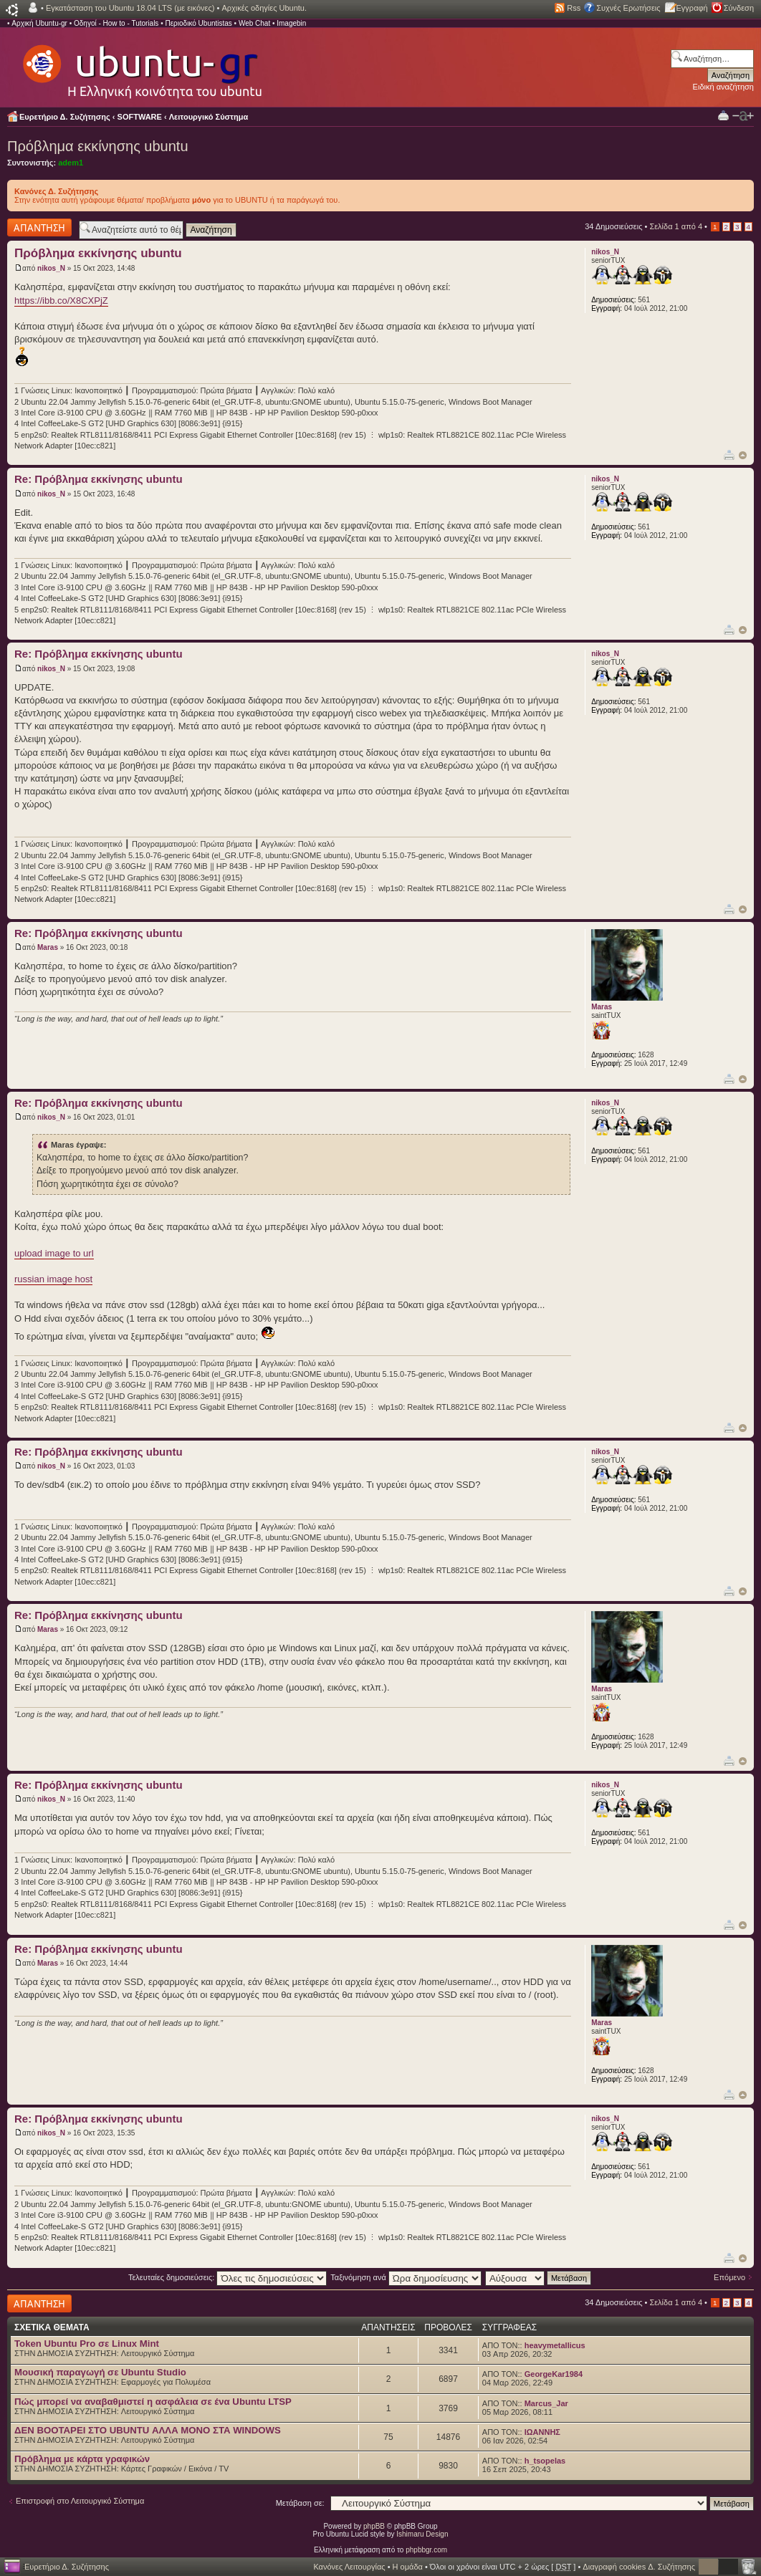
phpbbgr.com (426, 2550)
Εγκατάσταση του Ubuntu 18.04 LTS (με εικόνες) (130, 8)
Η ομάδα (408, 2566)
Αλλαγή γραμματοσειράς (743, 116)
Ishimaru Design (422, 2534)
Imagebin (291, 23)
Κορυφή (743, 455)
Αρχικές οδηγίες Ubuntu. (264, 8)
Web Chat (254, 23)
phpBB (374, 2526)
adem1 (70, 162)
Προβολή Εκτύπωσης (723, 115)
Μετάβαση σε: (300, 2503)
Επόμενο (729, 2277)
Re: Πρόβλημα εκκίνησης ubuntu (98, 479)
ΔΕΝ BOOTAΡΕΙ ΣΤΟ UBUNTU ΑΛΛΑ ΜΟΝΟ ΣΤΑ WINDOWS (147, 2430)
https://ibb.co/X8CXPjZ (61, 300)
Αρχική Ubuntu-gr (39, 23)
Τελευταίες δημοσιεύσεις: (227, 2277)
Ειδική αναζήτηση (723, 86)
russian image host (53, 1279)
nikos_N (51, 268)
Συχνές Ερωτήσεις (628, 8)
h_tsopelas (545, 2460)
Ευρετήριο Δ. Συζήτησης (64, 116)
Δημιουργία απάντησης (39, 227)
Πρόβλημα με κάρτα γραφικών (82, 2459)
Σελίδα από (675, 226)
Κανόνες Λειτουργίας (349, 2566)
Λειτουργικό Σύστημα (209, 116)
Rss (573, 8)
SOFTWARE (140, 116)
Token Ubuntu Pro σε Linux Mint (86, 2343)
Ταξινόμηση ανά (406, 2277)
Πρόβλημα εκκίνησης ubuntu (97, 146)
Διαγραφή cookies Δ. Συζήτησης (639, 2566)
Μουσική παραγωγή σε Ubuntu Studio (100, 2372)
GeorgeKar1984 (554, 2374)
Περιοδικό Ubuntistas (198, 23)
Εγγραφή (692, 8)
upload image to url (54, 1253)
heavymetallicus (555, 2345)
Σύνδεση (739, 8)
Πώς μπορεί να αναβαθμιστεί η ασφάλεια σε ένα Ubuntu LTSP (153, 2401)
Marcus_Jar (546, 2403)
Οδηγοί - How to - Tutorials (116, 23)
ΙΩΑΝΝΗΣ (542, 2432)
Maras (47, 947)
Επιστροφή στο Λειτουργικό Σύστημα (80, 2500)
